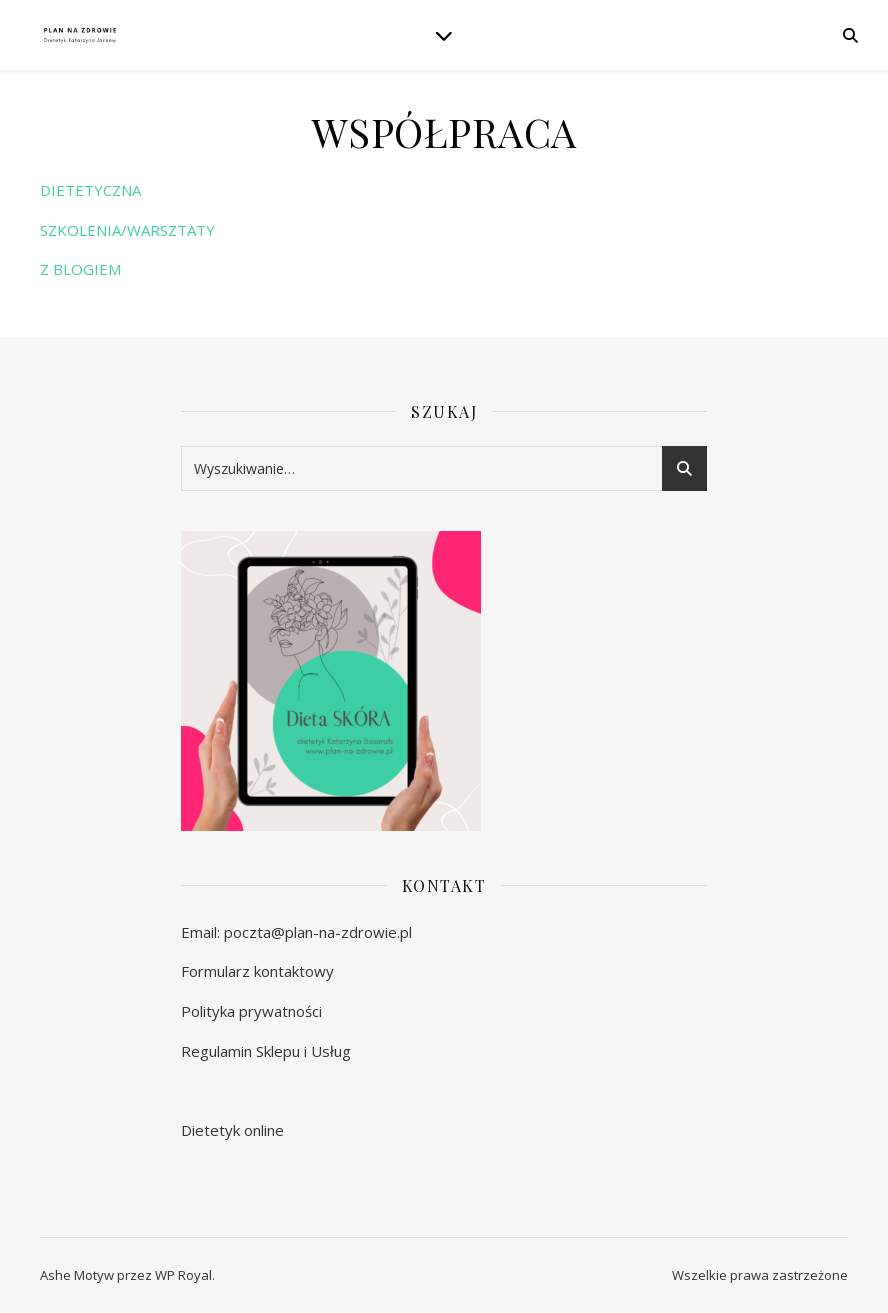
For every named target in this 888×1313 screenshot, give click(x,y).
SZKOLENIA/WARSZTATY (127, 230)
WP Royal (183, 1275)
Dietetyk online (232, 1130)
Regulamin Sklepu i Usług (266, 1051)
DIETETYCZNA (90, 190)
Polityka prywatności (251, 1011)
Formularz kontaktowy (257, 971)
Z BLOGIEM (80, 269)
